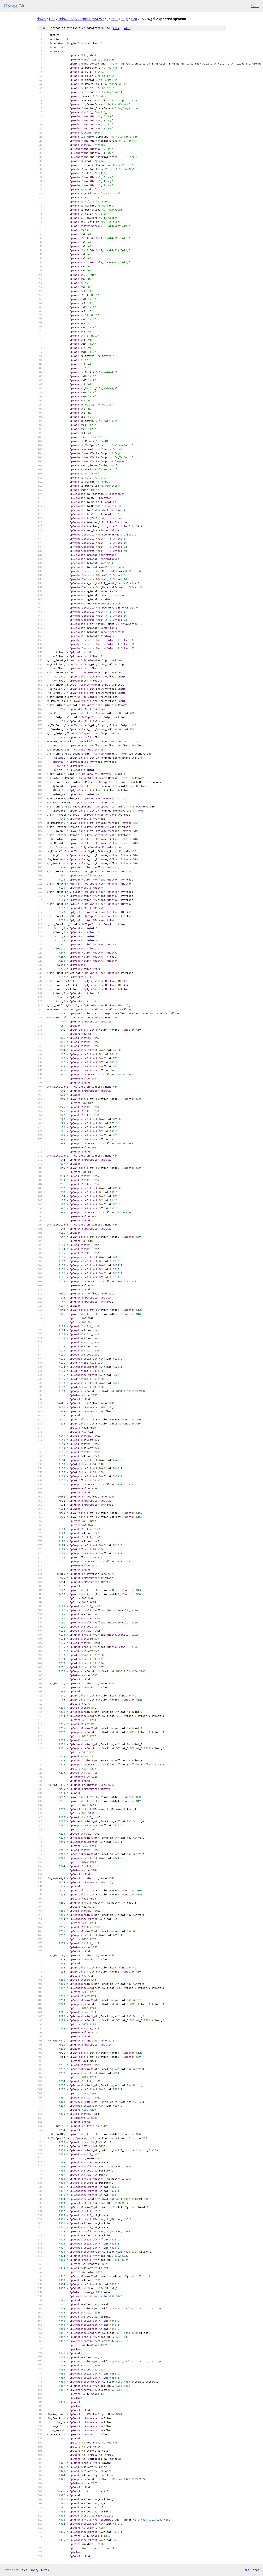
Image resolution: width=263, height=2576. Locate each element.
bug (124, 18)
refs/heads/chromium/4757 (81, 18)
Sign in (255, 6)
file (116, 28)
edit (127, 28)
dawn (41, 18)
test (114, 18)
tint (52, 18)
